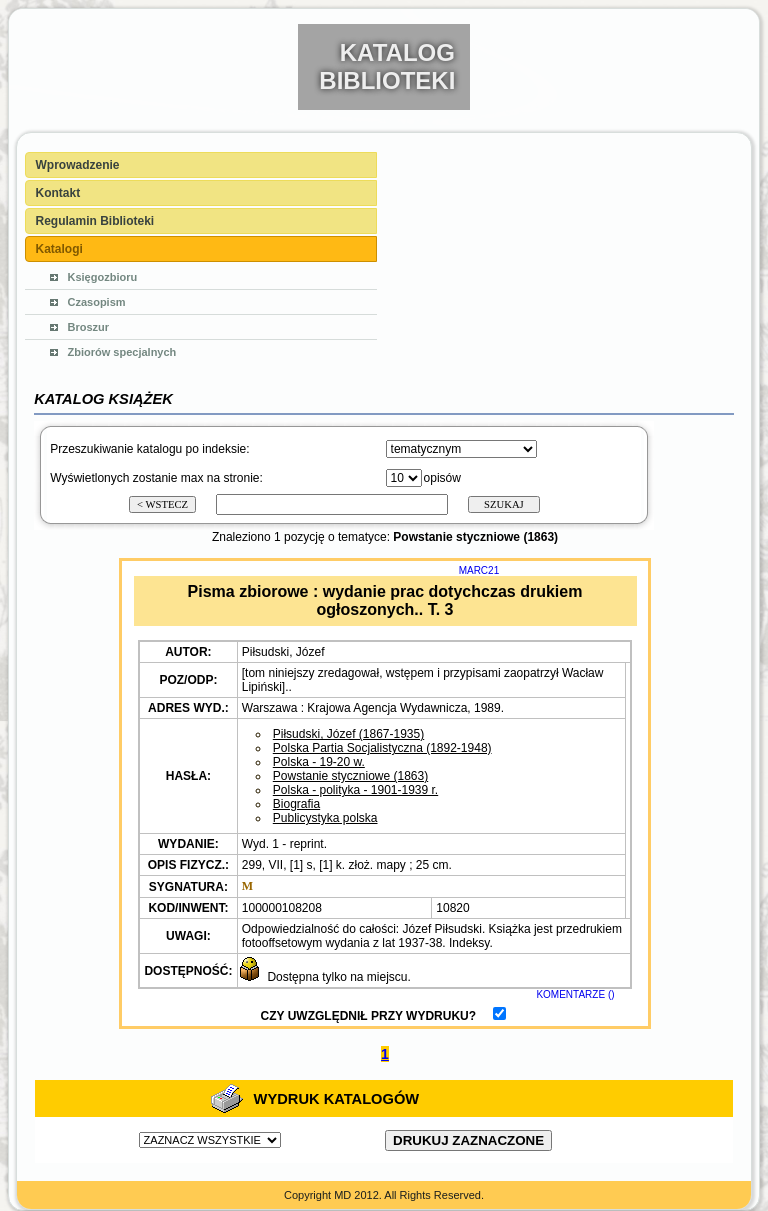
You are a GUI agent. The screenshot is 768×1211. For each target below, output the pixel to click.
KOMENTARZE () (575, 994)
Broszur (89, 327)
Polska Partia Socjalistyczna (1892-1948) (382, 748)
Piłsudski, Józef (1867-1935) (348, 734)
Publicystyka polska (325, 818)
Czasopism (97, 302)
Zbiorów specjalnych (122, 352)
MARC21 (479, 570)
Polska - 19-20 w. (319, 762)
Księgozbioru (103, 277)
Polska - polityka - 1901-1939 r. (355, 790)
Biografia (296, 804)
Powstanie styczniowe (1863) (350, 776)
